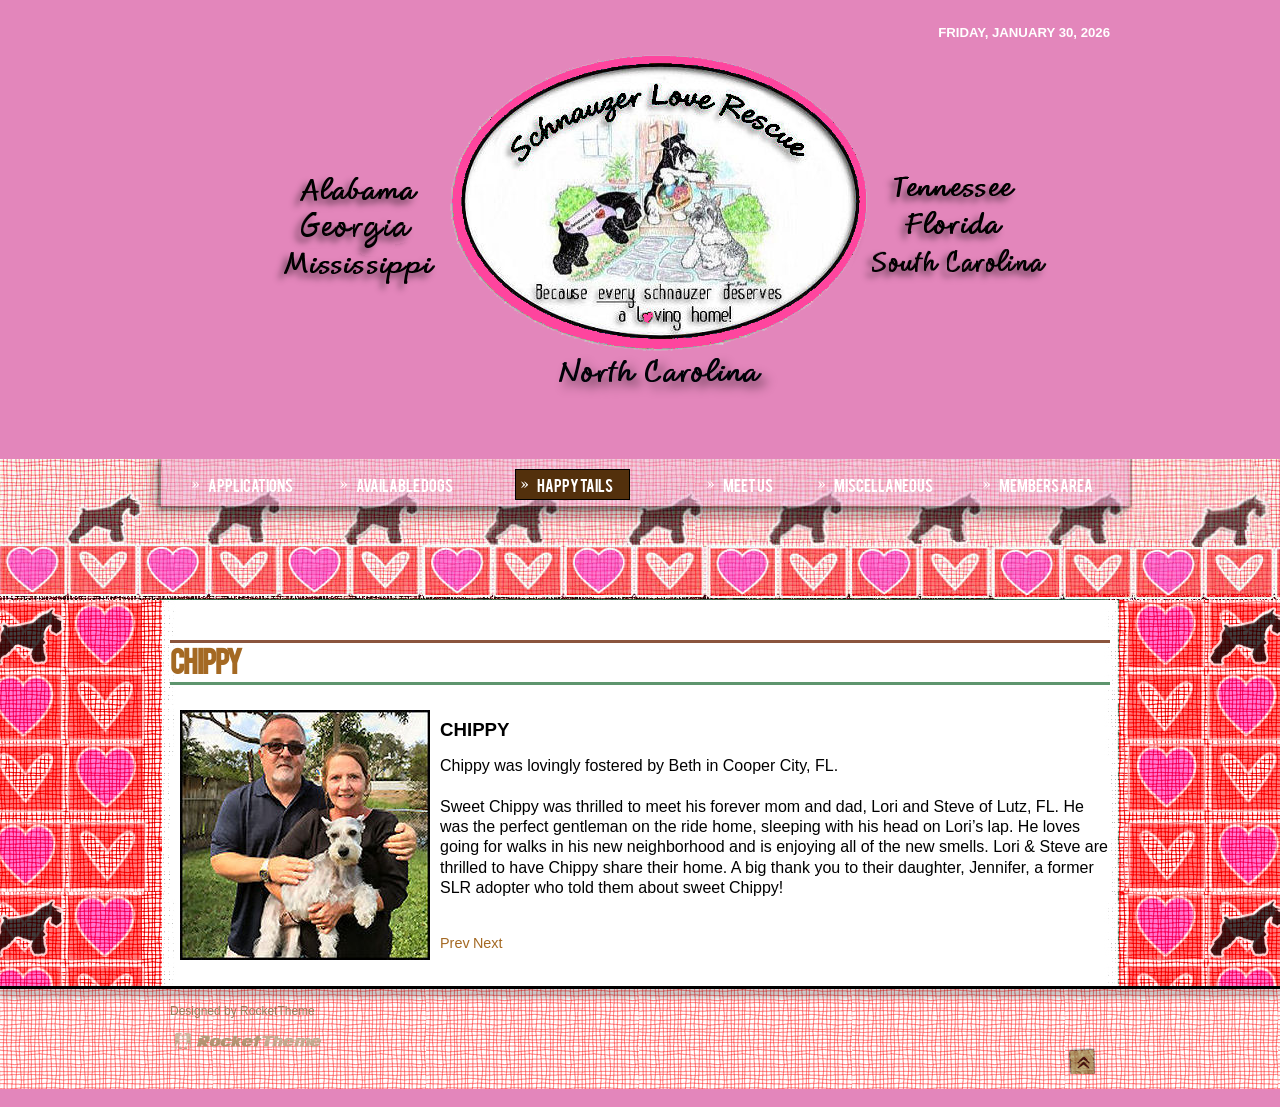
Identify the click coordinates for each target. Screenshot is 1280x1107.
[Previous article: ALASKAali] (455, 943)
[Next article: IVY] (488, 943)
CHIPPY (205, 659)
